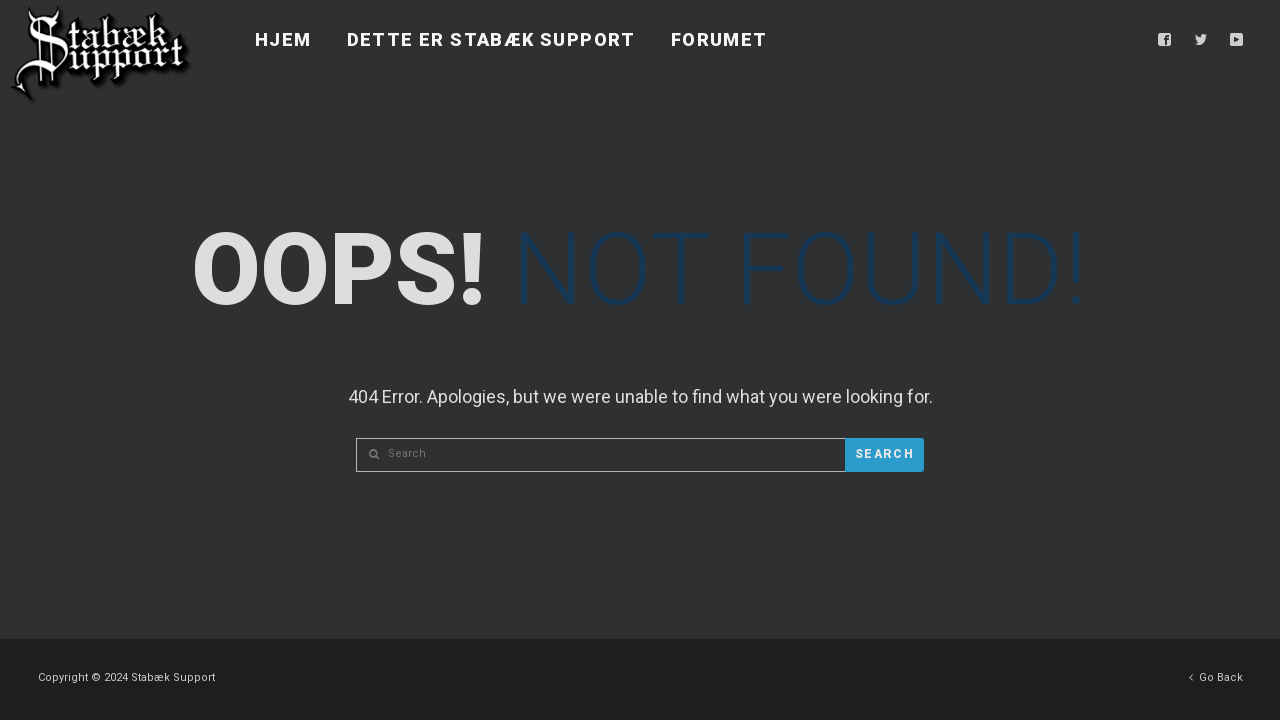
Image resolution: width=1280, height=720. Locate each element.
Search (884, 454)
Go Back (1216, 672)
